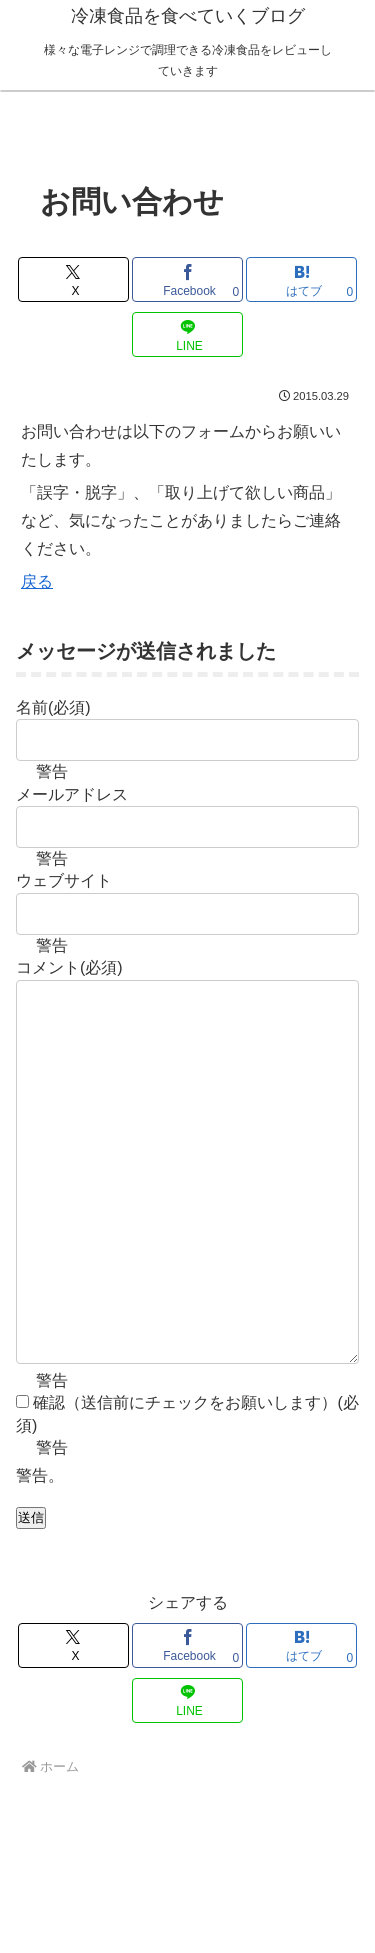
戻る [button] (37, 581)
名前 (53, 707)
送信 (31, 1597)
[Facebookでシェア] (187, 279)
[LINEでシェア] (187, 334)
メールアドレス (72, 794)
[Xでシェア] (73, 279)
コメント (69, 967)
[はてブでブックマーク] (301, 279)
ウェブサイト (64, 880)
